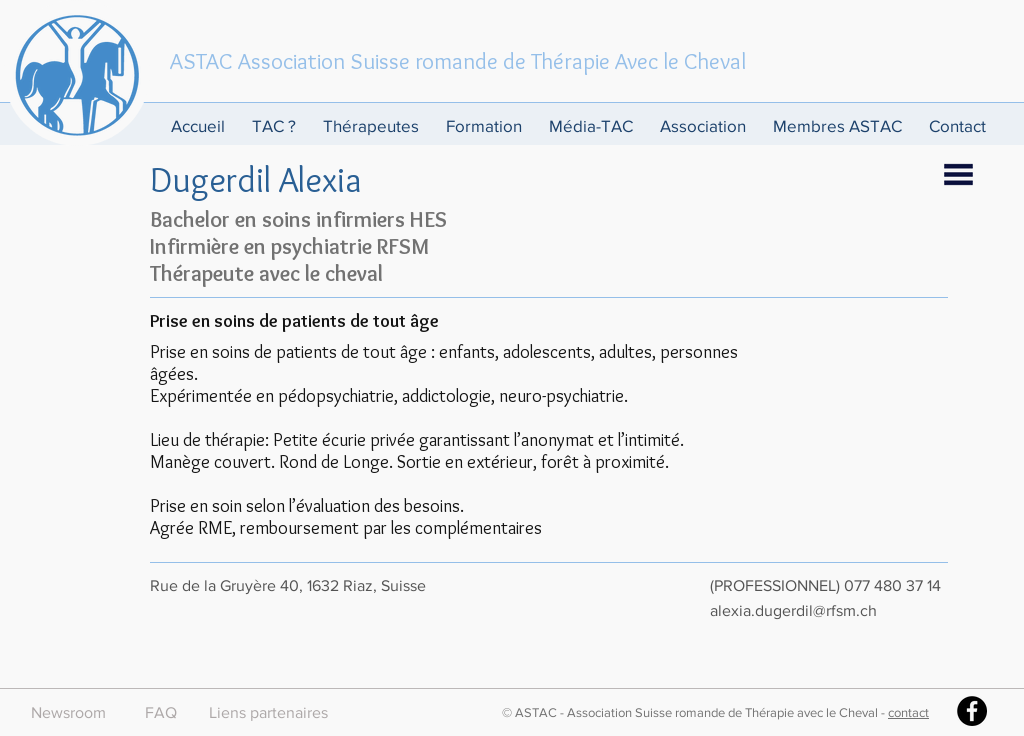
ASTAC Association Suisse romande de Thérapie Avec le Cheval (458, 61)
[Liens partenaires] (268, 713)
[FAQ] (160, 713)
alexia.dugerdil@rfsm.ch (793, 610)
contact (908, 712)
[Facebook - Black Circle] (972, 711)
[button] (277, 125)
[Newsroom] (68, 713)
